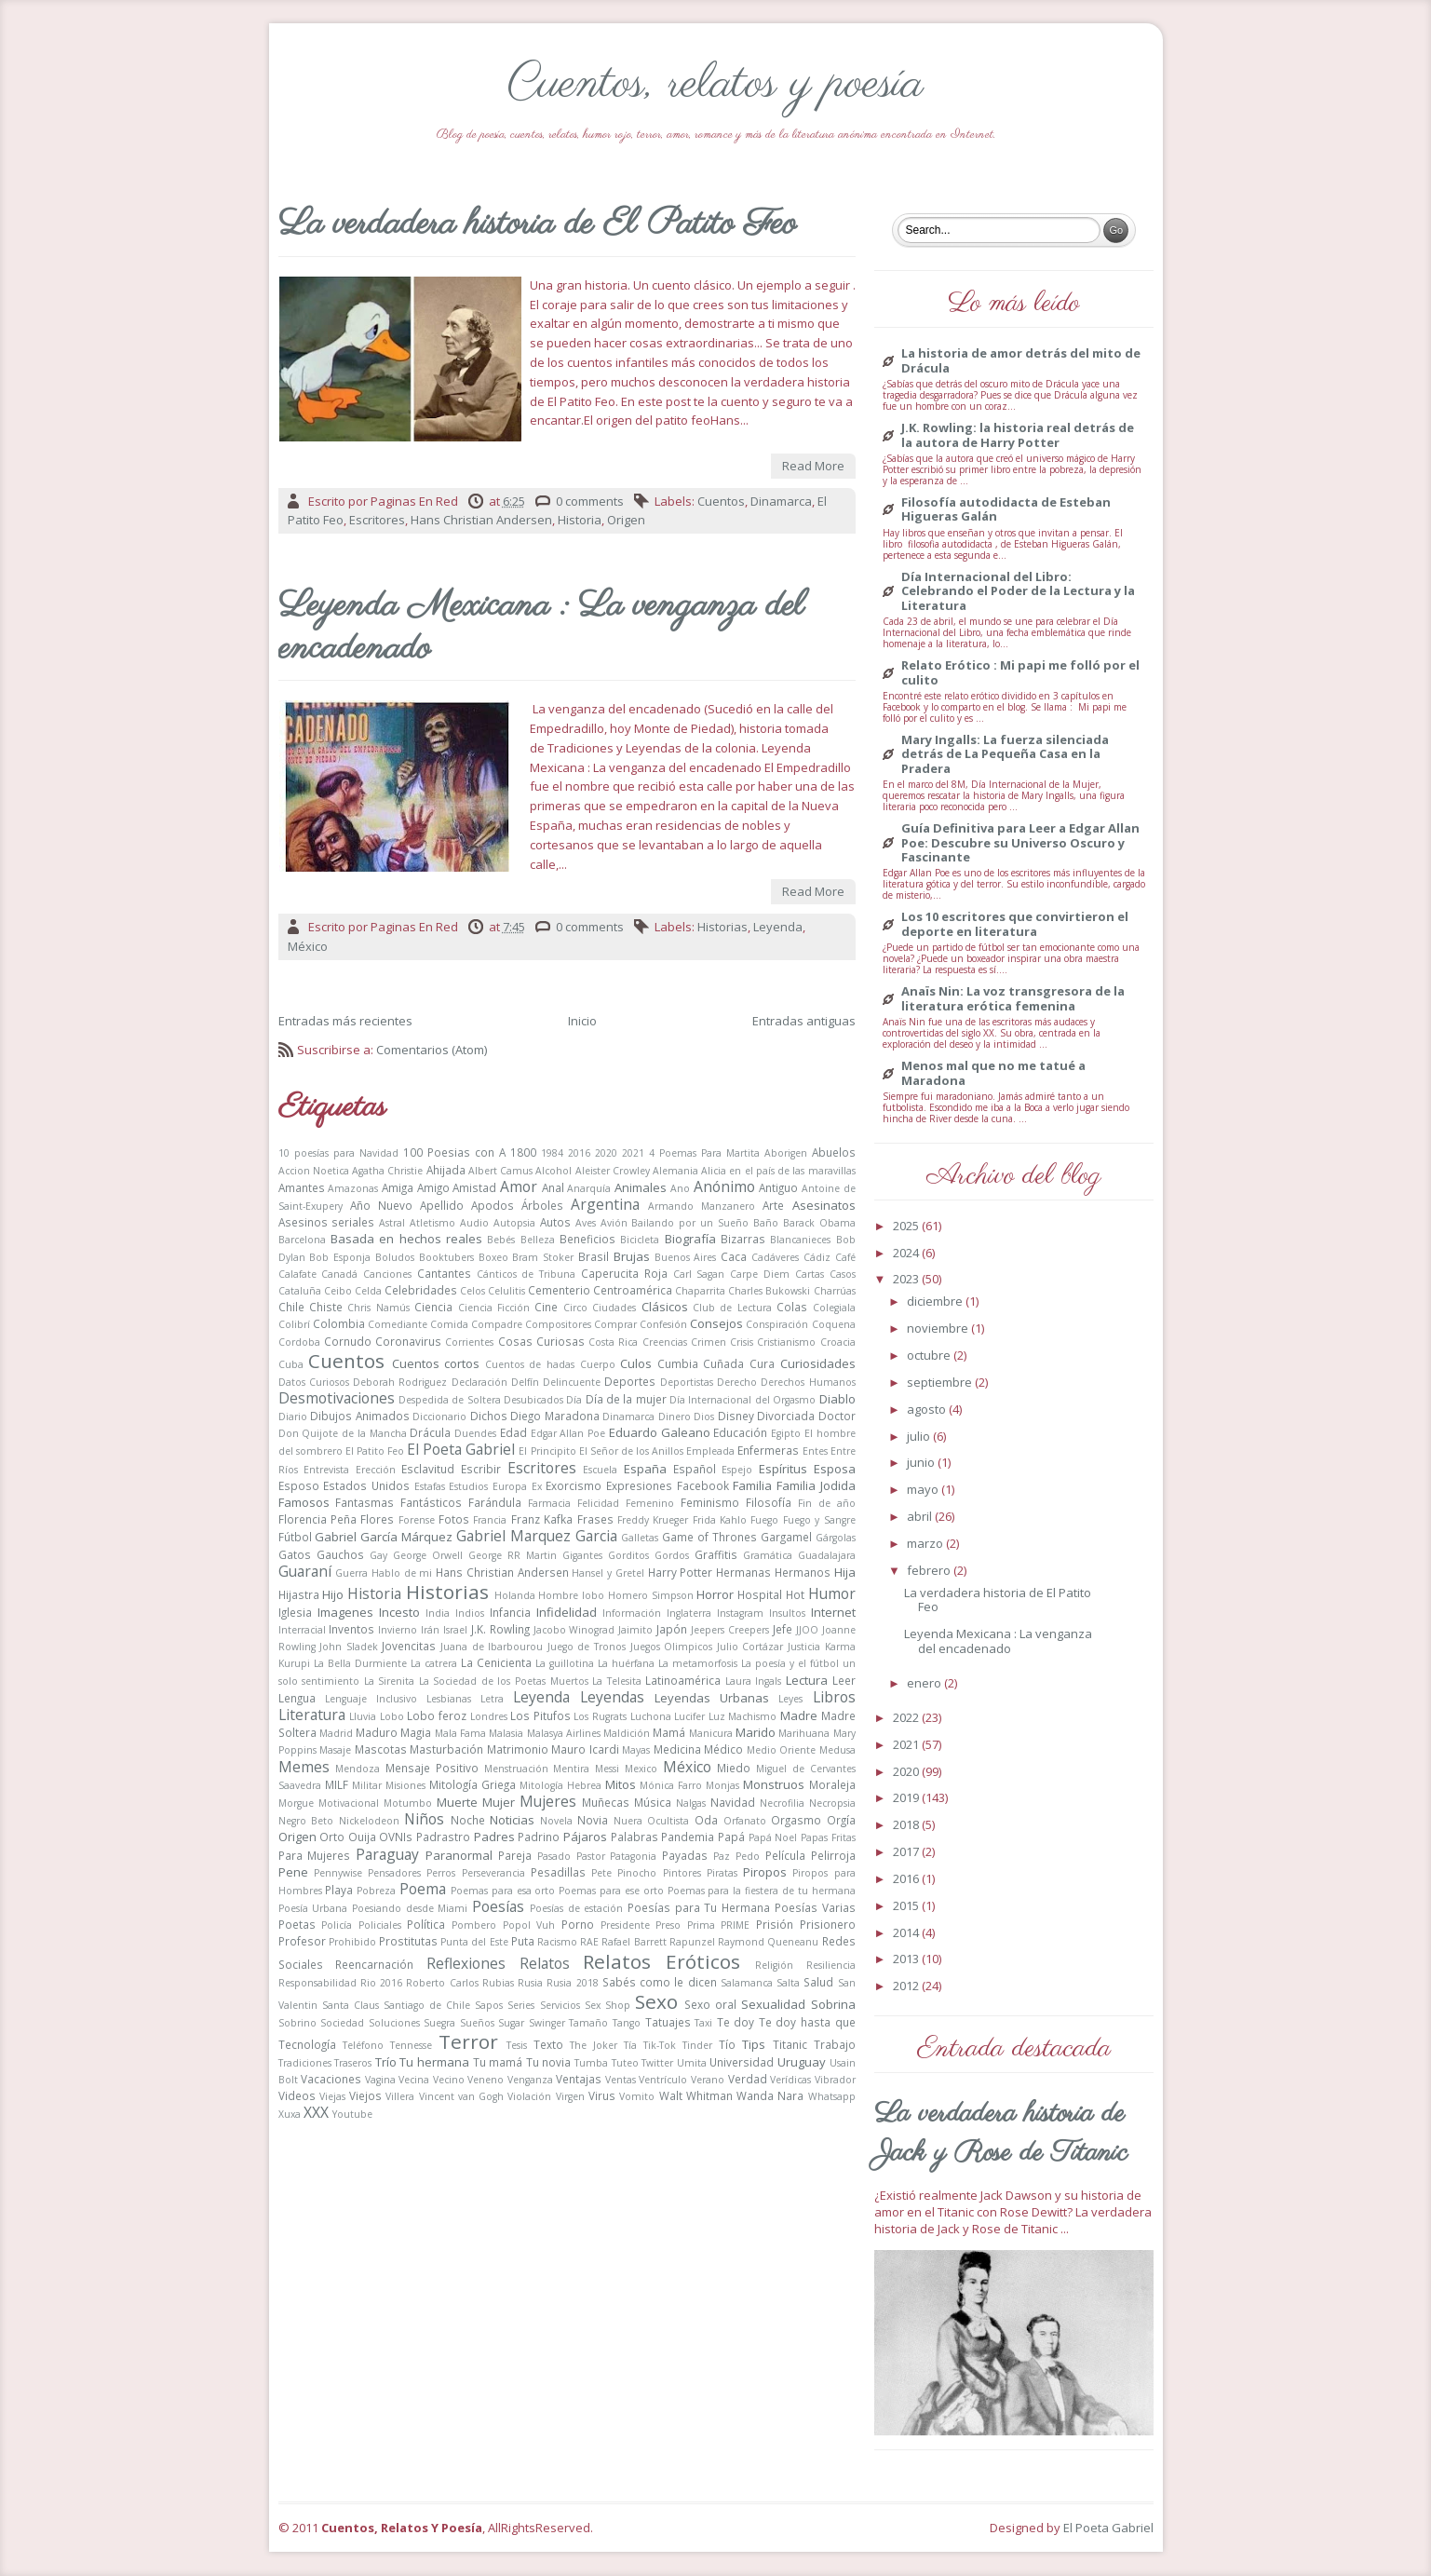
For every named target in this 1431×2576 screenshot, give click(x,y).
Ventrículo (663, 2079)
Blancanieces (800, 1239)
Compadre (496, 1324)
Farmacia (549, 1503)
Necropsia (832, 1803)
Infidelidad (566, 1612)
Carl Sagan (699, 1274)
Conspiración (777, 1324)
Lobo (392, 1716)
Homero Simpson (651, 1595)
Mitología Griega (472, 1784)
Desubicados (533, 1399)
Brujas (632, 1256)
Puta (522, 1940)
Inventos (351, 1628)
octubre (930, 1355)
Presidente (625, 1925)
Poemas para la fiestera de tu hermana (762, 1890)
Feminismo (710, 1502)
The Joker (593, 2045)
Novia (592, 1819)
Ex (537, 1486)
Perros (440, 1872)
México (308, 946)
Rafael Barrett (633, 1941)
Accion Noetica (313, 1170)
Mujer (498, 1802)
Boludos (394, 1257)
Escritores (377, 519)
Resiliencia (831, 1965)
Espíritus (783, 1468)
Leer (844, 1680)
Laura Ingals (753, 1681)
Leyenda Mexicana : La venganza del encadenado (541, 628)
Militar (367, 1785)
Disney (736, 1415)
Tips (753, 2044)
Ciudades (614, 1307)
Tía (630, 2045)
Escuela (600, 1469)
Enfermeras (768, 1450)
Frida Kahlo (720, 1519)
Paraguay (387, 1854)
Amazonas (353, 1188)
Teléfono (363, 2045)
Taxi (703, 2022)
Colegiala (834, 1307)
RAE (589, 1941)
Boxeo (493, 1257)
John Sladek (348, 1646)
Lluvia (362, 1716)
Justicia (804, 1646)
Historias (722, 926)
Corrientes (469, 1342)
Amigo (433, 1187)
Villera (399, 2096)
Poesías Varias (815, 1907)
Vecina (413, 2079)
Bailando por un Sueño (690, 1222)
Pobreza (376, 1890)
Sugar (511, 2022)
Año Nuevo (381, 1205)
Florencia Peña (317, 1519)
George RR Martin (512, 1555)
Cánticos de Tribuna (526, 1274)
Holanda (514, 1595)
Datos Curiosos (313, 1382)
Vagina (380, 2079)
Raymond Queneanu (768, 1941)
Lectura (807, 1680)
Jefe (782, 1628)
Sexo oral (710, 2004)
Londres (488, 1716)
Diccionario (439, 1416)
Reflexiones (466, 1963)
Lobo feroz (436, 1715)
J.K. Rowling (500, 1628)
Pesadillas (558, 1871)
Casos (843, 1274)
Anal (553, 1187)
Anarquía (589, 1188)
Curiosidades (818, 1363)
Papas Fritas (828, 1837)
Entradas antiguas (804, 1020)
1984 (552, 1152)
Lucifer (689, 1716)
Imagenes (345, 1612)
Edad (513, 1432)
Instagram (740, 1613)
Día (574, 1399)
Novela (556, 1820)
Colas (791, 1306)
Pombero (474, 1925)
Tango (627, 2022)
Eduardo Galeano (659, 1432)
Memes (304, 1766)
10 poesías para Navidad (338, 1152)
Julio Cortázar (750, 1646)
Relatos (545, 1963)
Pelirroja (833, 1855)
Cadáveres (775, 1257)
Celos (472, 1290)
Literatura (311, 1714)
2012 (907, 1985)
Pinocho (636, 1872)
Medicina (677, 1749)
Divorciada (786, 1415)
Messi (607, 1768)
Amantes (301, 1187)
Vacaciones (331, 2078)
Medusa (837, 1749)
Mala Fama (460, 1733)
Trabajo (835, 2044)
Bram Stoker (543, 1257)
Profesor (302, 1940)
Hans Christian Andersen (481, 519)
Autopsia (514, 1222)
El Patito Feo (374, 1450)
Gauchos (340, 1554)
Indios (469, 1613)
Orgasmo (796, 1819)
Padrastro (443, 1836)
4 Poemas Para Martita (704, 1152)
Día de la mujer (626, 1398)
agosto (928, 1409)
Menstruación (516, 1768)
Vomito (637, 2096)
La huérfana (626, 1663)
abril (921, 1516)
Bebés (501, 1239)
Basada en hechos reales (406, 1238)
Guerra (351, 1572)
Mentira (571, 1768)
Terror (468, 2041)
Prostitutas (408, 1940)
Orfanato (744, 1820)
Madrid (336, 1733)
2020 (606, 1152)
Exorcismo (573, 1485)
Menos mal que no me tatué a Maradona (993, 1073)
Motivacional (348, 1803)
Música (652, 1802)
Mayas (636, 1749)
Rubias (498, 1982)
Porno (577, 1924)
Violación (529, 2096)
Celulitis (506, 1290)
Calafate (297, 1274)
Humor (832, 1593)
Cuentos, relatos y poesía (715, 84)
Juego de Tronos (586, 1646)
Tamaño (588, 2022)
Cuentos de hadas (529, 1364)
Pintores (682, 1872)
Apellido (442, 1205)
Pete (601, 1872)
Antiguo (778, 1187)
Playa (339, 1889)
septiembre (941, 1382)
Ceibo (338, 1290)
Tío (727, 2044)
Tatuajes (668, 2021)
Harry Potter (680, 1572)
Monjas (722, 1785)
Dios (704, 1416)
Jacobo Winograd (574, 1629)
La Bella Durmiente (360, 1663)
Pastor (590, 1856)
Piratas (722, 1872)
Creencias (664, 1342)
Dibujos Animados (360, 1415)
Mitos (620, 1784)
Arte (773, 1205)
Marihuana (804, 1733)
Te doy (736, 2021)
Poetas (297, 1924)
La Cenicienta (496, 1662)
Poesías (498, 1906)
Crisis (741, 1342)
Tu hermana (434, 2062)
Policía (336, 1925)
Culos (636, 1363)
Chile (291, 1306)
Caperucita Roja (624, 1273)
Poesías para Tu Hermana (699, 1907)
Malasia (506, 1733)
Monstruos (773, 1784)
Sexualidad (773, 2004)
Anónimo (724, 1186)
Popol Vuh (529, 1925)
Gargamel (786, 1536)
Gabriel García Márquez (383, 1536)
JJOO (807, 1629)
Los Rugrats (600, 1716)
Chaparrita (700, 1290)
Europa (510, 1486)
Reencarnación (374, 1964)
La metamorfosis (697, 1663)
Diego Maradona (555, 1415)
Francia (489, 1519)
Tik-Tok (659, 2045)
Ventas (620, 2079)
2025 (907, 1225)
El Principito (547, 1450)
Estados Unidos (366, 1485)
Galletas (639, 1537)
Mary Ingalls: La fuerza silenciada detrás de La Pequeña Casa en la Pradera (1005, 755)
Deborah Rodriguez (400, 1382)
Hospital (759, 1594)
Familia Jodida (816, 1485)
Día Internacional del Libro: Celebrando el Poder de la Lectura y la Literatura (1018, 592)
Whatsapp (832, 2096)
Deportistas (686, 1382)
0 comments (590, 501)
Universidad (741, 2061)
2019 (907, 1797)
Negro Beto (306, 1820)
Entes (815, 1450)
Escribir (481, 1468)
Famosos (304, 1502)
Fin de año (827, 1503)
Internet (833, 1612)
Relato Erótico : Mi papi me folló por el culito (1020, 672)
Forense (416, 1519)
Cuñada (723, 1363)
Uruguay (801, 2062)
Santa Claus (350, 2005)
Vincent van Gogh (462, 2096)
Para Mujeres (314, 1855)
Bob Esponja (340, 1257)
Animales (640, 1187)
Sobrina (833, 2004)
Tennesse (411, 2045)
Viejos (365, 2095)
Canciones (387, 1274)
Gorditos (628, 1555)
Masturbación (446, 1749)
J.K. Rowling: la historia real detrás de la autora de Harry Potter (1017, 435)
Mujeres (548, 1801)
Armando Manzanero (701, 1206)
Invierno (397, 1629)
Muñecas (605, 1802)
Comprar (615, 1324)
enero (925, 1682)
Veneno (485, 2079)
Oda (706, 1819)
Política (426, 1924)
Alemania (675, 1170)
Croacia (838, 1342)
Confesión (663, 1324)
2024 (907, 1252)
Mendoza (357, 1768)
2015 (907, 1905)
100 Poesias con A (454, 1152)
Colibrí (294, 1324)
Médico (723, 1749)
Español (694, 1468)
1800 (523, 1152)
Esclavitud (427, 1468)
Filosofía (768, 1502)
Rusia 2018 (572, 1982)
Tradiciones (304, 2062)
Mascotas (381, 1749)
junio (922, 1462)
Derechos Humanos (808, 1382)
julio (920, 1436)
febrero (930, 1570)
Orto (331, 1836)
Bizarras (743, 1238)
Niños (424, 1819)
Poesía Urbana (313, 1908)
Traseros (352, 2062)
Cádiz (816, 1257)
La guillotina (564, 1663)
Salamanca (747, 1982)
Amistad (474, 1187)
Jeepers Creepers (730, 1629)
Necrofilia (782, 1803)
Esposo (298, 1485)
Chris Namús (378, 1307)
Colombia (339, 1323)
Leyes (790, 1698)
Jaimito (635, 1629)
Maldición (626, 1733)
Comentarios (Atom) (431, 1049)
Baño (765, 1222)
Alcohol (553, 1170)
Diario (292, 1416)
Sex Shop (607, 2005)
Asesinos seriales (326, 1221)
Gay (378, 1555)
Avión (614, 1222)
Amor (518, 1186)
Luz (717, 1716)
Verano (707, 2079)
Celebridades (421, 1289)
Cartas (809, 1274)
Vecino (449, 2079)
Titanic (790, 2044)
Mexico (641, 1768)
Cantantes (444, 1273)
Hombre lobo (571, 1595)
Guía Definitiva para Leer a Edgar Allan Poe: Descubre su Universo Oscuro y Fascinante (1020, 843)
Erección (376, 1469)
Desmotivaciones (336, 1398)
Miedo (733, 1767)
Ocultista (668, 1820)
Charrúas (835, 1290)
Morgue (296, 1803)
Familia (752, 1485)
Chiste (326, 1306)
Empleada (710, 1450)
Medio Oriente (782, 1749)
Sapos (489, 2005)
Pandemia (687, 1836)
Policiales (379, 1925)
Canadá (339, 1274)
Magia (415, 1732)
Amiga (397, 1187)
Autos (555, 1221)
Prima (701, 1925)
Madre (798, 1715)
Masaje (335, 1749)
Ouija (362, 1836)
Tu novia (549, 2061)
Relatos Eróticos (661, 1961)
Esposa (835, 1468)
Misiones (405, 1785)
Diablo (837, 1398)
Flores (377, 1519)
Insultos (787, 1613)
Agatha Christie (387, 1170)
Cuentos (721, 501)
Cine (546, 1306)
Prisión (774, 1924)
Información (631, 1613)
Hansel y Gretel (607, 1572)
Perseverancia (493, 1872)
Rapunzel (692, 1941)
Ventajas (578, 2078)
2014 (907, 1932)
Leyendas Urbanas (712, 1697)
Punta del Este (473, 1941)
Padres (494, 1836)
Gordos (672, 1555)
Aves (585, 1222)
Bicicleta (639, 1239)
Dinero (674, 1416)
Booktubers (446, 1257)
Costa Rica (613, 1342)
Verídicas (790, 2079)
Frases (595, 1519)
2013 (907, 1958)
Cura (762, 1363)
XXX (316, 2112)
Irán (430, 1629)
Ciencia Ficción (494, 1307)
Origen (626, 519)
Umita (692, 2062)
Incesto (399, 1612)
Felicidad (598, 1503)
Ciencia (433, 1306)
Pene (293, 1872)
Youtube (352, 2114)
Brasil (593, 1256)
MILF (336, 1784)
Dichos (488, 1415)
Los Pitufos (540, 1715)
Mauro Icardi (585, 1749)
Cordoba (299, 1342)
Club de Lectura (732, 1307)
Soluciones (394, 2022)
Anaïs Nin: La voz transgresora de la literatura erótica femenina (1013, 998)
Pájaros (585, 1836)
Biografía (690, 1238)
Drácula (430, 1432)
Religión (774, 1965)
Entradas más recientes (345, 1020)
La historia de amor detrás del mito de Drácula (1021, 360)
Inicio (582, 1020)
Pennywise (338, 1872)
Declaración (479, 1382)
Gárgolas (836, 1537)
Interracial (302, 1629)
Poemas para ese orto (611, 1890)
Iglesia (295, 1612)
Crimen (708, 1342)
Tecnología (307, 2044)
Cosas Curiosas (541, 1341)
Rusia (530, 1982)
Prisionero (828, 1924)
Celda (368, 1290)
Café (845, 1257)
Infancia (510, 1612)
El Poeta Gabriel (461, 1449)
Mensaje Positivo (432, 1767)
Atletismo (432, 1222)
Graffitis (716, 1554)
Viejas (332, 2096)
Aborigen (785, 1152)
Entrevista (326, 1469)
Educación (740, 1432)
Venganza (530, 2079)
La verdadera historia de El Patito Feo (537, 225)
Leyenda (778, 926)
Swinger (547, 2022)
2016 (579, 1152)
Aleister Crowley (612, 1170)
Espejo (737, 1469)
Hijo (333, 1594)
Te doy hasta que (807, 2021)
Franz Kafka (542, 1519)
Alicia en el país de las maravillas (778, 1170)
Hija (845, 1572)
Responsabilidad (317, 1982)
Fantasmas (364, 1502)
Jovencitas (409, 1645)
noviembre (939, 1328)
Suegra (439, 2022)
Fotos (454, 1519)
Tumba (591, 2062)
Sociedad (342, 2022)
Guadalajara (827, 1555)
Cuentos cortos (436, 1363)
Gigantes (582, 1555)
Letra (492, 1698)
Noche (468, 1819)
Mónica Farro (671, 1785)
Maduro (377, 1732)
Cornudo (347, 1341)
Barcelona (302, 1239)
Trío (386, 2062)
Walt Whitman (696, 2095)
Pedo (748, 1856)
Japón (671, 1628)
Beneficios (587, 1238)
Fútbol (295, 1536)
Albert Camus (500, 1170)
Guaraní (304, 1571)
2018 (907, 1824)
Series (520, 2005)
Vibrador (835, 2079)
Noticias (512, 1819)
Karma (840, 1646)
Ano (680, 1188)
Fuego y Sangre (819, 1519)
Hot (795, 1594)
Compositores (558, 1324)
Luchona (650, 1716)
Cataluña (299, 1290)
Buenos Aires (686, 1257)
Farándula (494, 1502)
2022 (907, 1717)
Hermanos (802, 1572)
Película (785, 1855)
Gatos (294, 1554)
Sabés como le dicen (659, 1981)
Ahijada (446, 1169)
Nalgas (691, 1803)
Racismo (557, 1941)
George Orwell (428, 1555)
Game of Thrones (709, 1536)
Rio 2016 (381, 1982)
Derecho (737, 1382)
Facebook (703, 1485)
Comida (449, 1324)
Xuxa (289, 2114)
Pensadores (394, 1872)
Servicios (560, 2005)
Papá (731, 1836)
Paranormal (459, 1855)
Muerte (457, 1802)
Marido (756, 1732)
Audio (474, 1222)
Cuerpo (597, 1364)
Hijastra (298, 1594)
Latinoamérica (683, 1680)
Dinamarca (781, 501)
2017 (907, 1851)
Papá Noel (773, 1837)
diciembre (936, 1301)
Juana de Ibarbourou (491, 1646)
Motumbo (408, 1803)
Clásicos (664, 1306)
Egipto (786, 1433)
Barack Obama (819, 1222)
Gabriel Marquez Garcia (536, 1535)
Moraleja (832, 1784)
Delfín (525, 1382)
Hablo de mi (401, 1572)
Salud (818, 1981)
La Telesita (616, 1681)
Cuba (291, 1364)
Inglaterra (689, 1613)
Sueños (477, 2022)
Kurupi (294, 1663)
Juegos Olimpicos (671, 1646)
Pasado (554, 1856)
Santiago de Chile (427, 2005)
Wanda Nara (769, 2095)
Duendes (475, 1433)
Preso (668, 1925)
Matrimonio (517, 1749)
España (645, 1468)
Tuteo (625, 2062)
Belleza (537, 1239)
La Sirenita (389, 1681)
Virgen (570, 2096)
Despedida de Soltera (449, 1399)
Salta (788, 1982)
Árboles (542, 1205)
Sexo (656, 2001)
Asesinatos (824, 1205)
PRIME (735, 1925)
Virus (601, 2095)
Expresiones (639, 1485)
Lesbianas (448, 1698)
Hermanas (743, 1572)
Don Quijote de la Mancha (342, 1433)
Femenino (650, 1503)
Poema (422, 1888)
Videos (297, 2095)
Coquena (834, 1324)
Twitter (657, 2062)
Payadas (685, 1855)
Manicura (711, 1733)
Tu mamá (498, 2061)
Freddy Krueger (652, 1519)
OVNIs (395, 1836)
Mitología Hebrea (560, 1785)
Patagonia (633, 1856)
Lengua (297, 1697)
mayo (924, 1489)
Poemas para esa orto (503, 1890)
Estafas (429, 1486)
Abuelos (834, 1152)
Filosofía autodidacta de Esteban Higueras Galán (1006, 509)
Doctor (837, 1415)
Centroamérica (632, 1289)
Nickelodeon (369, 1820)
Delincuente (572, 1382)
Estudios (468, 1486)
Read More (813, 465)
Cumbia (677, 1363)
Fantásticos (431, 1502)
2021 (633, 1152)
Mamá (669, 1732)
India (437, 1613)
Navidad (732, 1802)
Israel (455, 1629)
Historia (579, 519)
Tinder (697, 2045)
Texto (548, 2044)
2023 (907, 1278)
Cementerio (559, 1289)
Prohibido (352, 1941)
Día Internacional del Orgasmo (742, 1399)
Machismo (752, 1716)
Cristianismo (786, 1342)
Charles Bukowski (769, 1290)
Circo (575, 1307)
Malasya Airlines (564, 1733)
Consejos (716, 1323)
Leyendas (612, 1697)
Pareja (515, 1855)
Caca (734, 1256)
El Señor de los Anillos (631, 1450)
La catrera (434, 1663)
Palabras (634, 1836)
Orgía (841, 1819)
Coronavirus (408, 1341)
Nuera (628, 1820)
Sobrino (297, 2022)
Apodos (492, 1205)
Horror (715, 1594)
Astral (392, 1222)
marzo (926, 1543)
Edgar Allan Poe (568, 1433)
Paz (721, 1856)
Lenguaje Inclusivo (371, 1698)
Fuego (764, 1519)
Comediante (397, 1324)
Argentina (605, 1204)
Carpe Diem (760, 1274)
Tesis (516, 2045)
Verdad (747, 2078)
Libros (834, 1697)
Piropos (765, 1872)
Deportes (629, 1381)
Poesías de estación (576, 1908)
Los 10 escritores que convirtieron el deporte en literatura (1014, 924)
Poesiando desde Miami (409, 1908)
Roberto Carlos (442, 1982)
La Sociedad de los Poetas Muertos (503, 1681)
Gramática (767, 1555)
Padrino (539, 1836)
